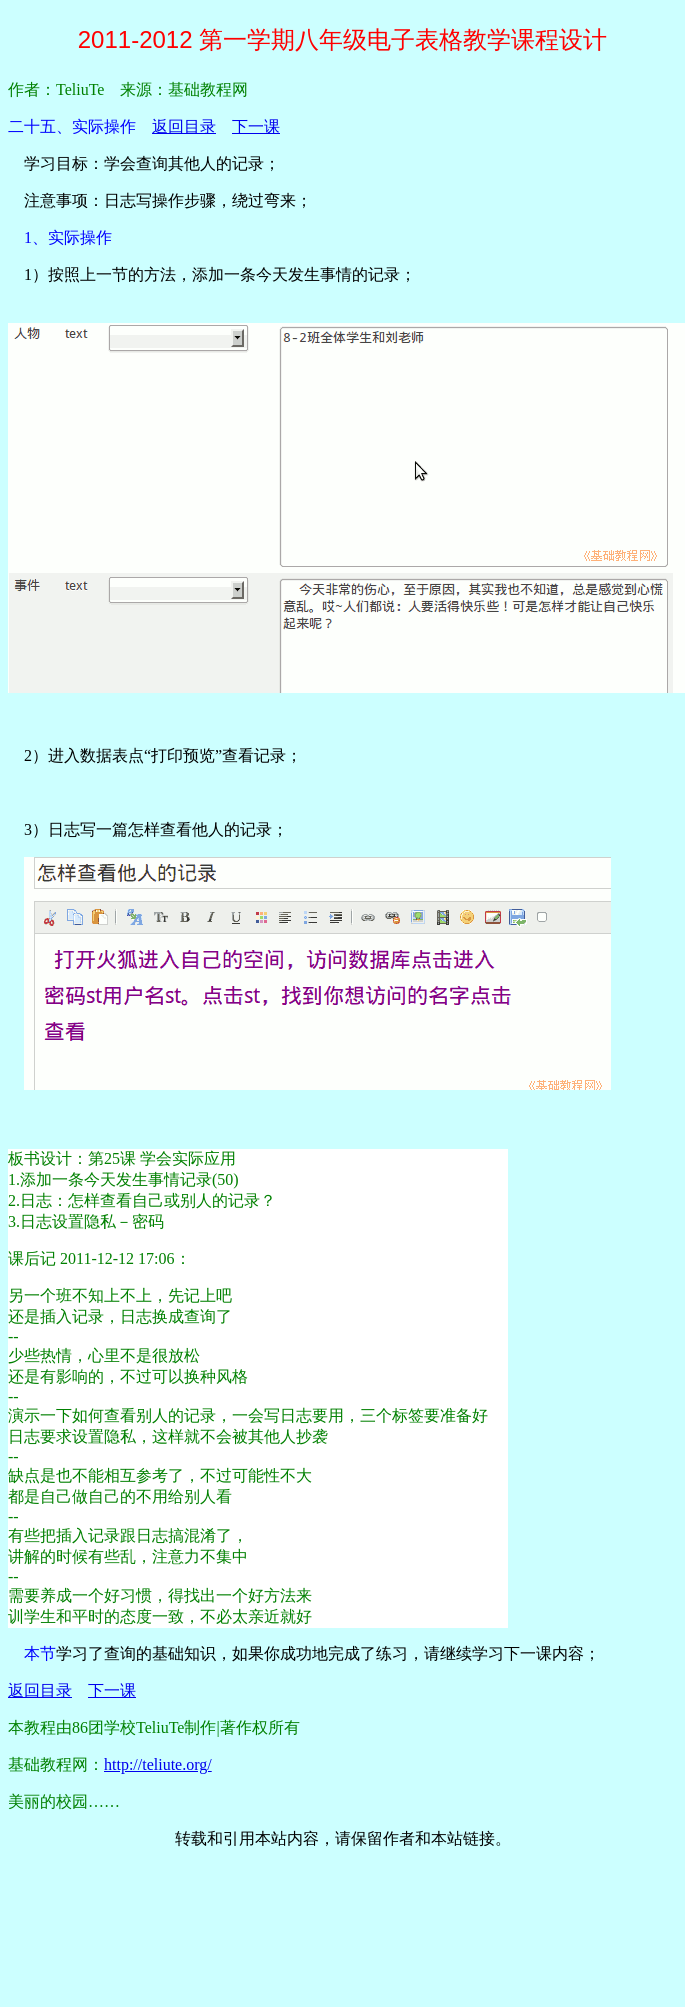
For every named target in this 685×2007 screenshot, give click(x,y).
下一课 (256, 126)
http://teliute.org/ (158, 1764)
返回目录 (184, 126)
